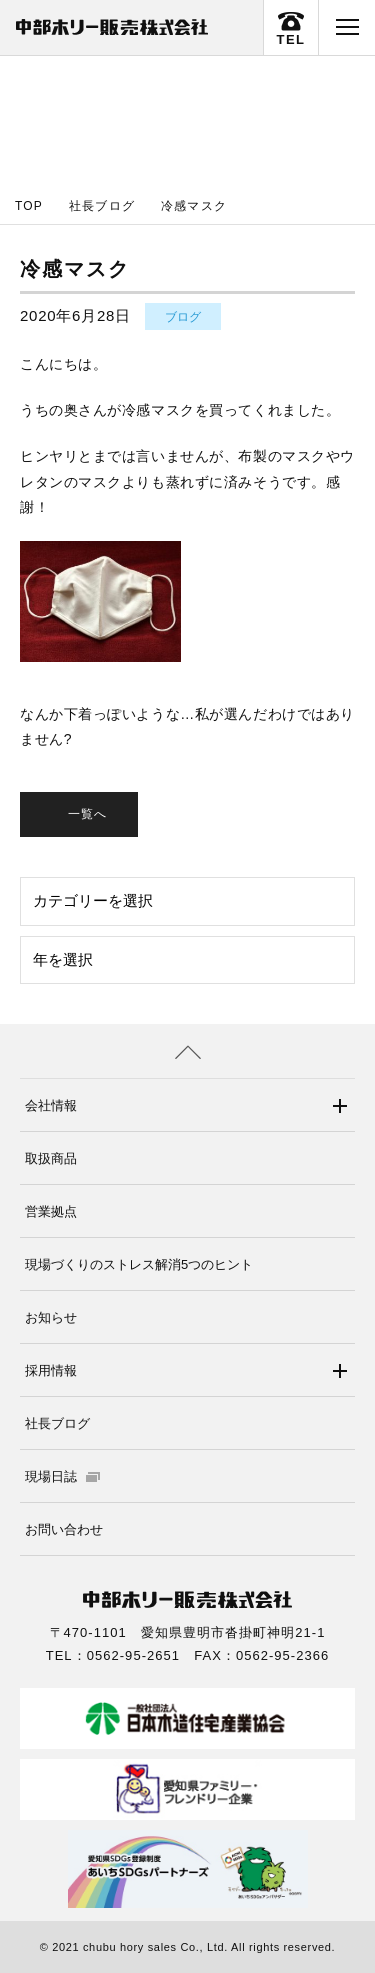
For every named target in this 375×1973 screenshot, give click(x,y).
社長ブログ (102, 206)
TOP (29, 206)
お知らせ (51, 1317)
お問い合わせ (64, 1529)
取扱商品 (51, 1158)
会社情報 (51, 1105)
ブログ (183, 317)
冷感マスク (194, 206)
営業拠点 (51, 1211)
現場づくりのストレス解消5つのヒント (139, 1264)
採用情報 (51, 1370)
